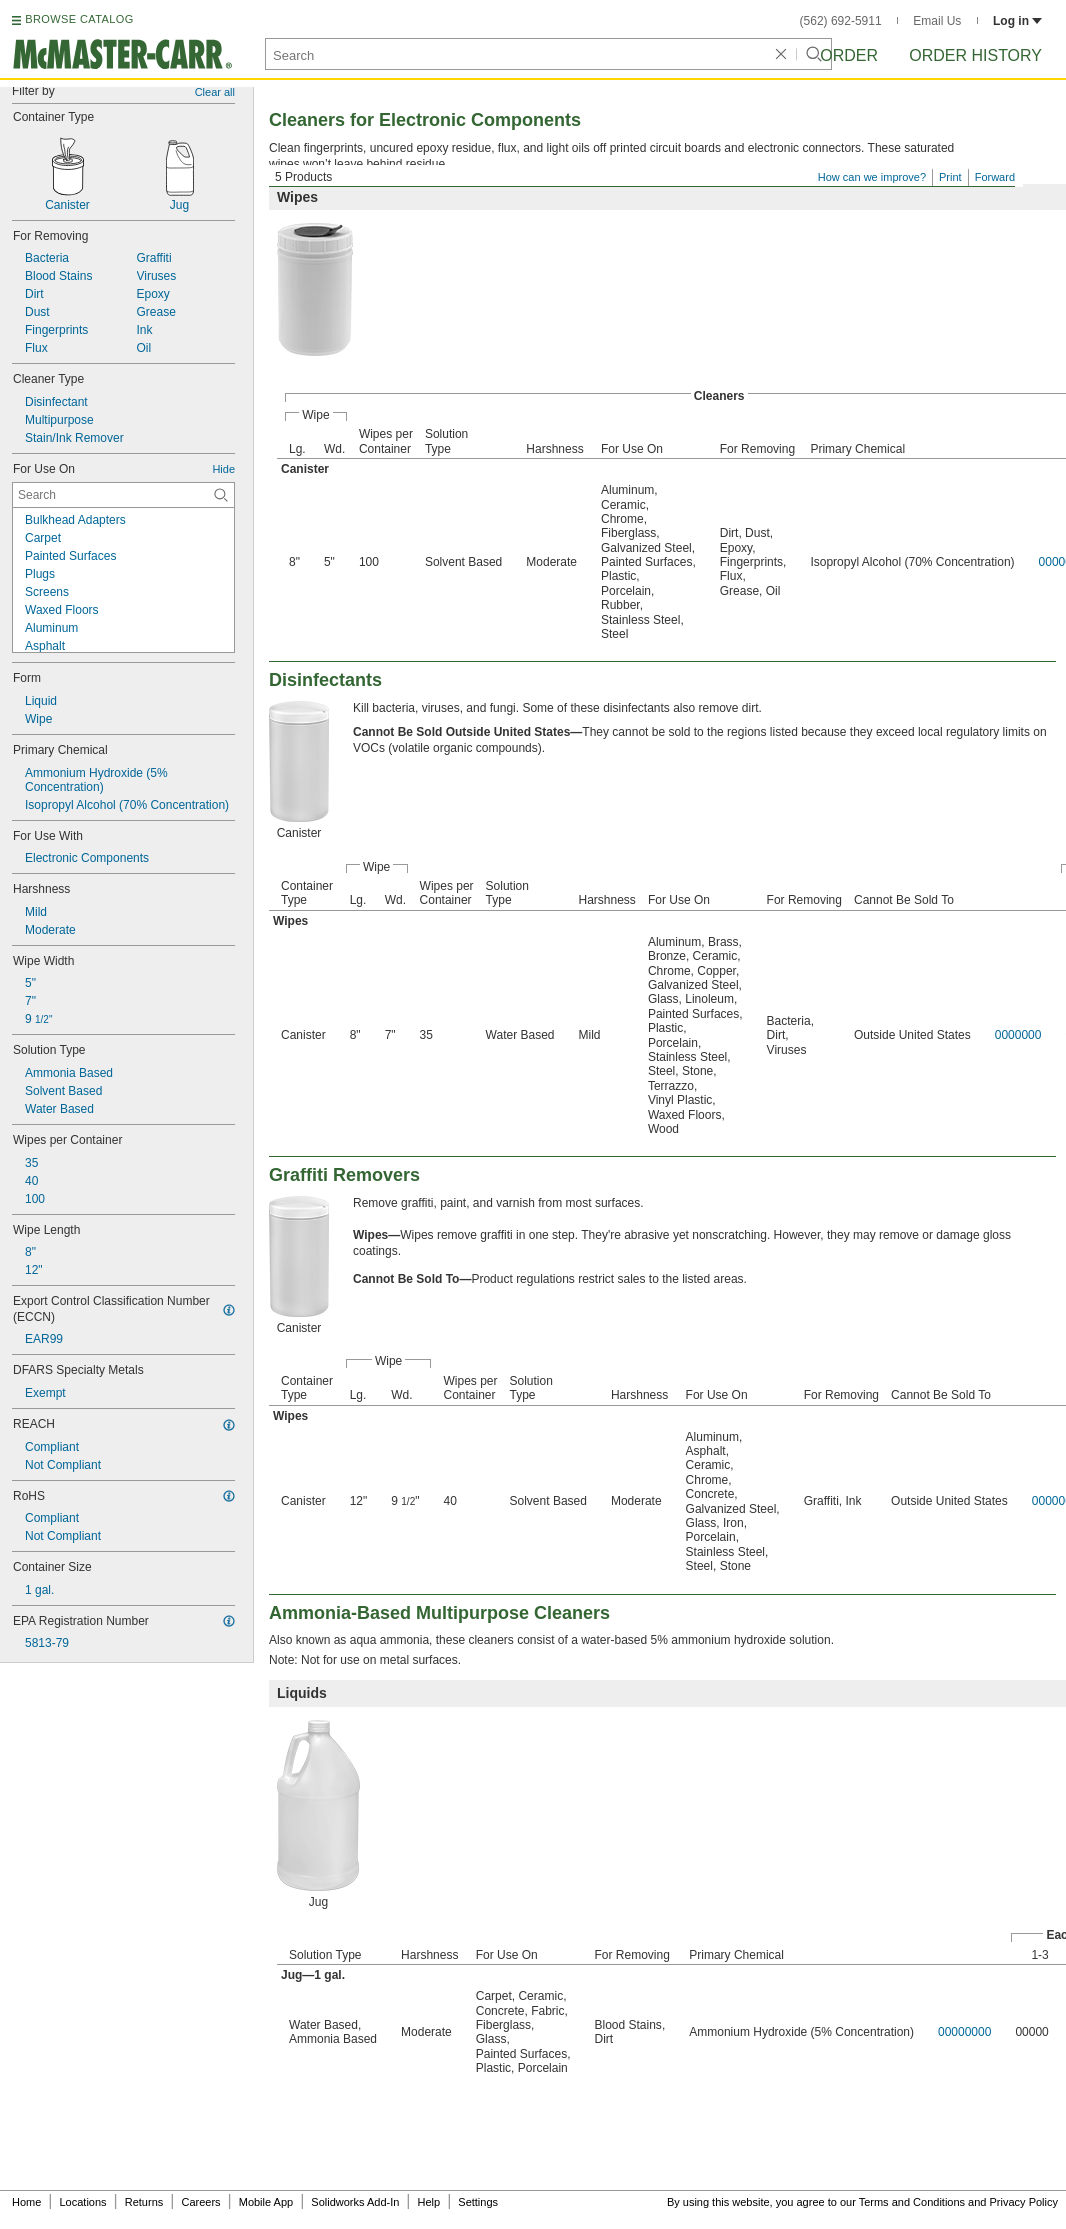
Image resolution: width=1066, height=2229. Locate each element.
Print (950, 177)
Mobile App (266, 2202)
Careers (200, 2202)
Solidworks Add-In (355, 2202)
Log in (1017, 21)
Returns (144, 2202)
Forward (995, 177)
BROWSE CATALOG (79, 19)
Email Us (937, 21)
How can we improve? (872, 177)
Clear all (215, 92)
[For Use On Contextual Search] (123, 495)
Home (26, 2202)
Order (849, 55)
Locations (83, 2202)
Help (429, 2202)
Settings (478, 2202)
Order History (975, 55)
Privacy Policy (1024, 2202)
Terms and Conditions (912, 2202)
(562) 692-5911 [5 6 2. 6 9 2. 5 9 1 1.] (841, 21)
